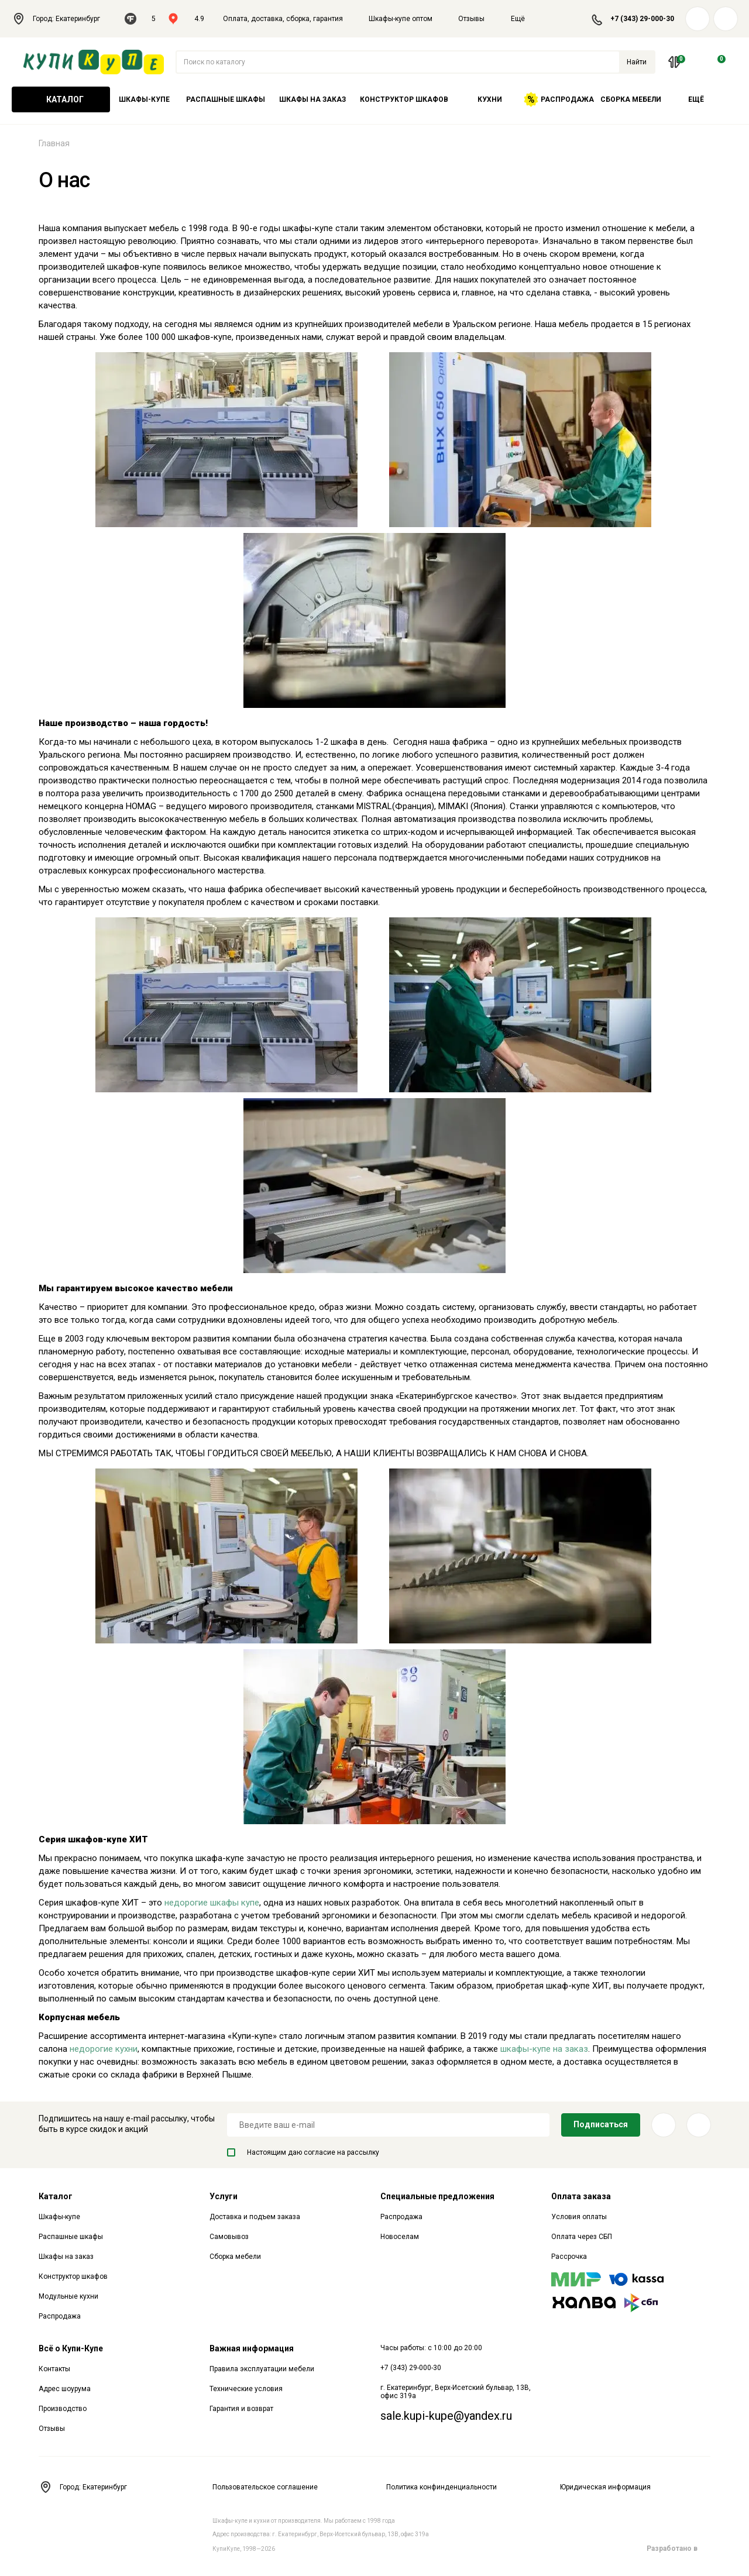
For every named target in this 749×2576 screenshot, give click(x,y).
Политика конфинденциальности (441, 2487)
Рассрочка (569, 2256)
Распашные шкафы (225, 99)
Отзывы (471, 19)
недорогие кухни (104, 2049)
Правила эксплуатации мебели (261, 2369)
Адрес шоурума (65, 2389)
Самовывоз (229, 2237)
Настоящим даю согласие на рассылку (303, 2152)
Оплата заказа (581, 2196)
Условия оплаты (579, 2217)
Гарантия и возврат (241, 2409)
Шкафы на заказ (312, 99)
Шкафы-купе (144, 99)
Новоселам (399, 2237)
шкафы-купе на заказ (544, 2049)
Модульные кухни (68, 2296)
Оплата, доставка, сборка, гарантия (283, 19)
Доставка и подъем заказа (254, 2217)
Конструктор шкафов (404, 99)
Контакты (54, 2369)
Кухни (489, 99)
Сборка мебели (630, 99)
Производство (63, 2409)
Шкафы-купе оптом (400, 19)
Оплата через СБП (581, 2237)
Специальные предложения (437, 2196)
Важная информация (251, 2348)
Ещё (525, 19)
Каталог (61, 99)
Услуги (223, 2196)
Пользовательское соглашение (265, 2487)
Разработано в (678, 2548)
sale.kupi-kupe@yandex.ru (446, 2416)
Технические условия (246, 2389)
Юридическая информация (605, 2487)
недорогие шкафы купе (211, 1902)
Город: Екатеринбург (62, 19)
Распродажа (558, 99)
